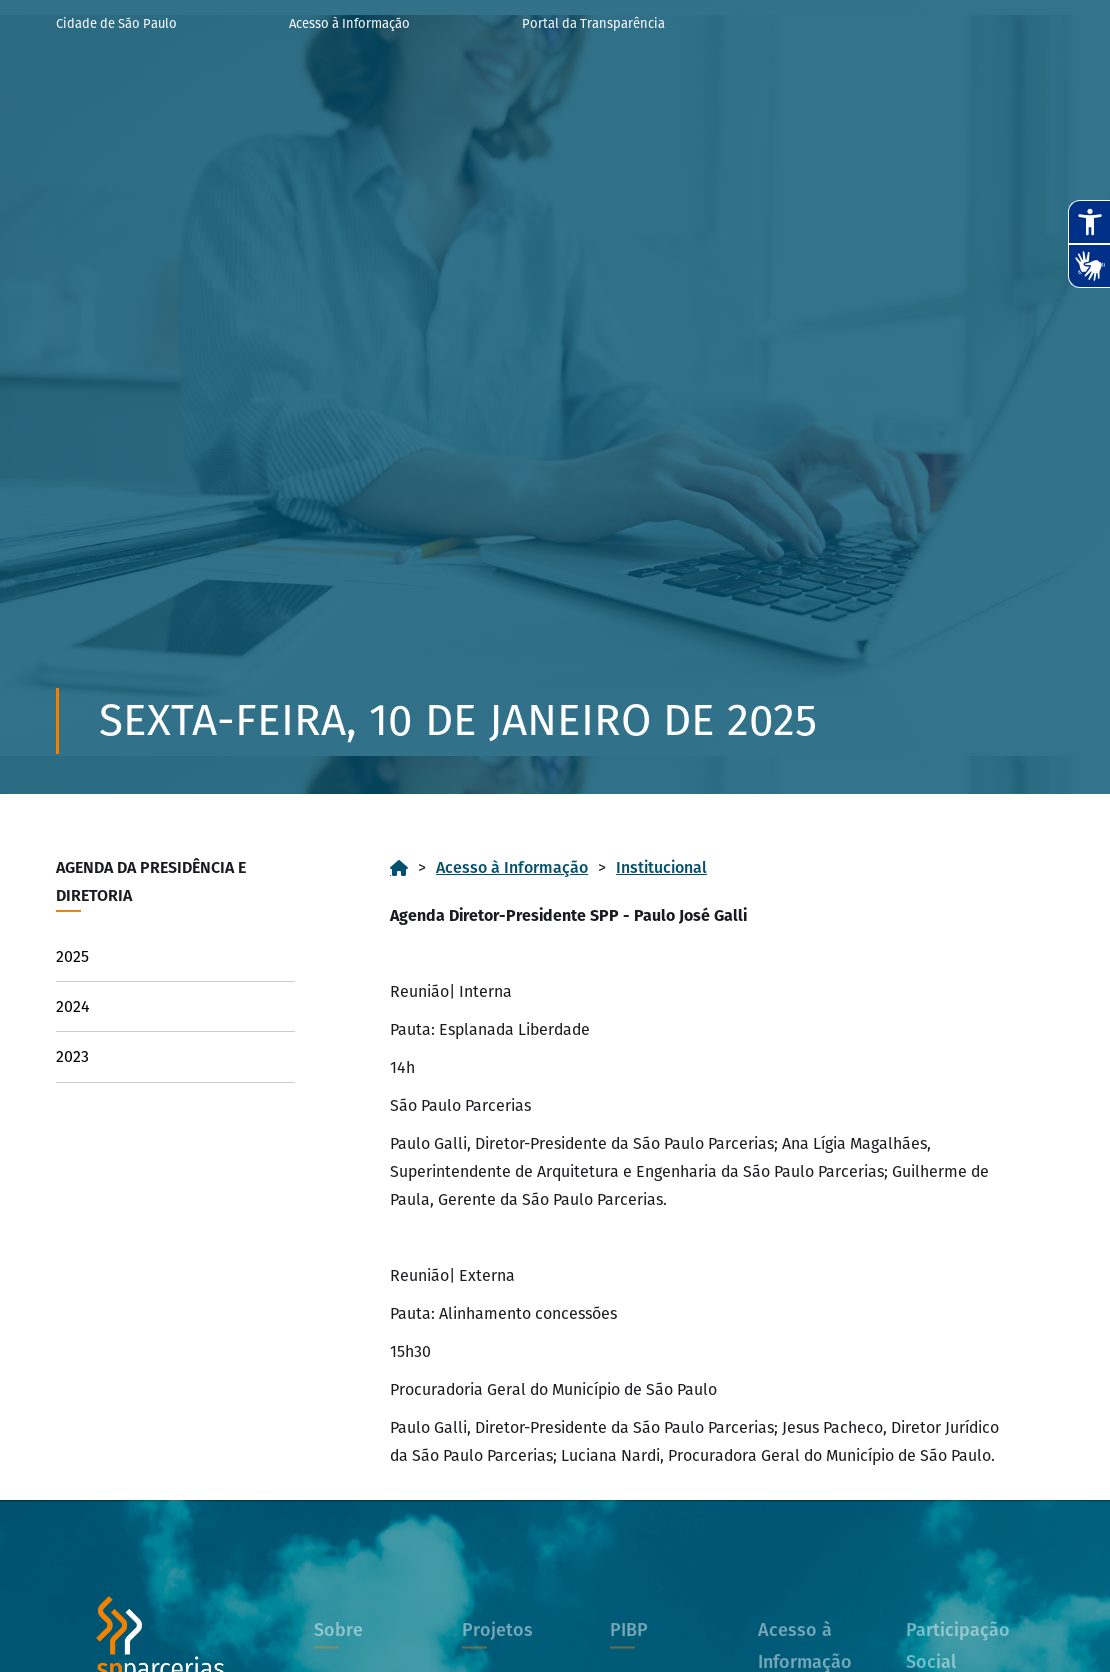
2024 (73, 1006)
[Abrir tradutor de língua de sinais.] (1089, 266)
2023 (72, 1056)
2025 (72, 956)
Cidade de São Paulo (116, 23)
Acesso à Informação (349, 23)
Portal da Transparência (593, 23)
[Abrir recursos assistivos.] (1089, 222)
